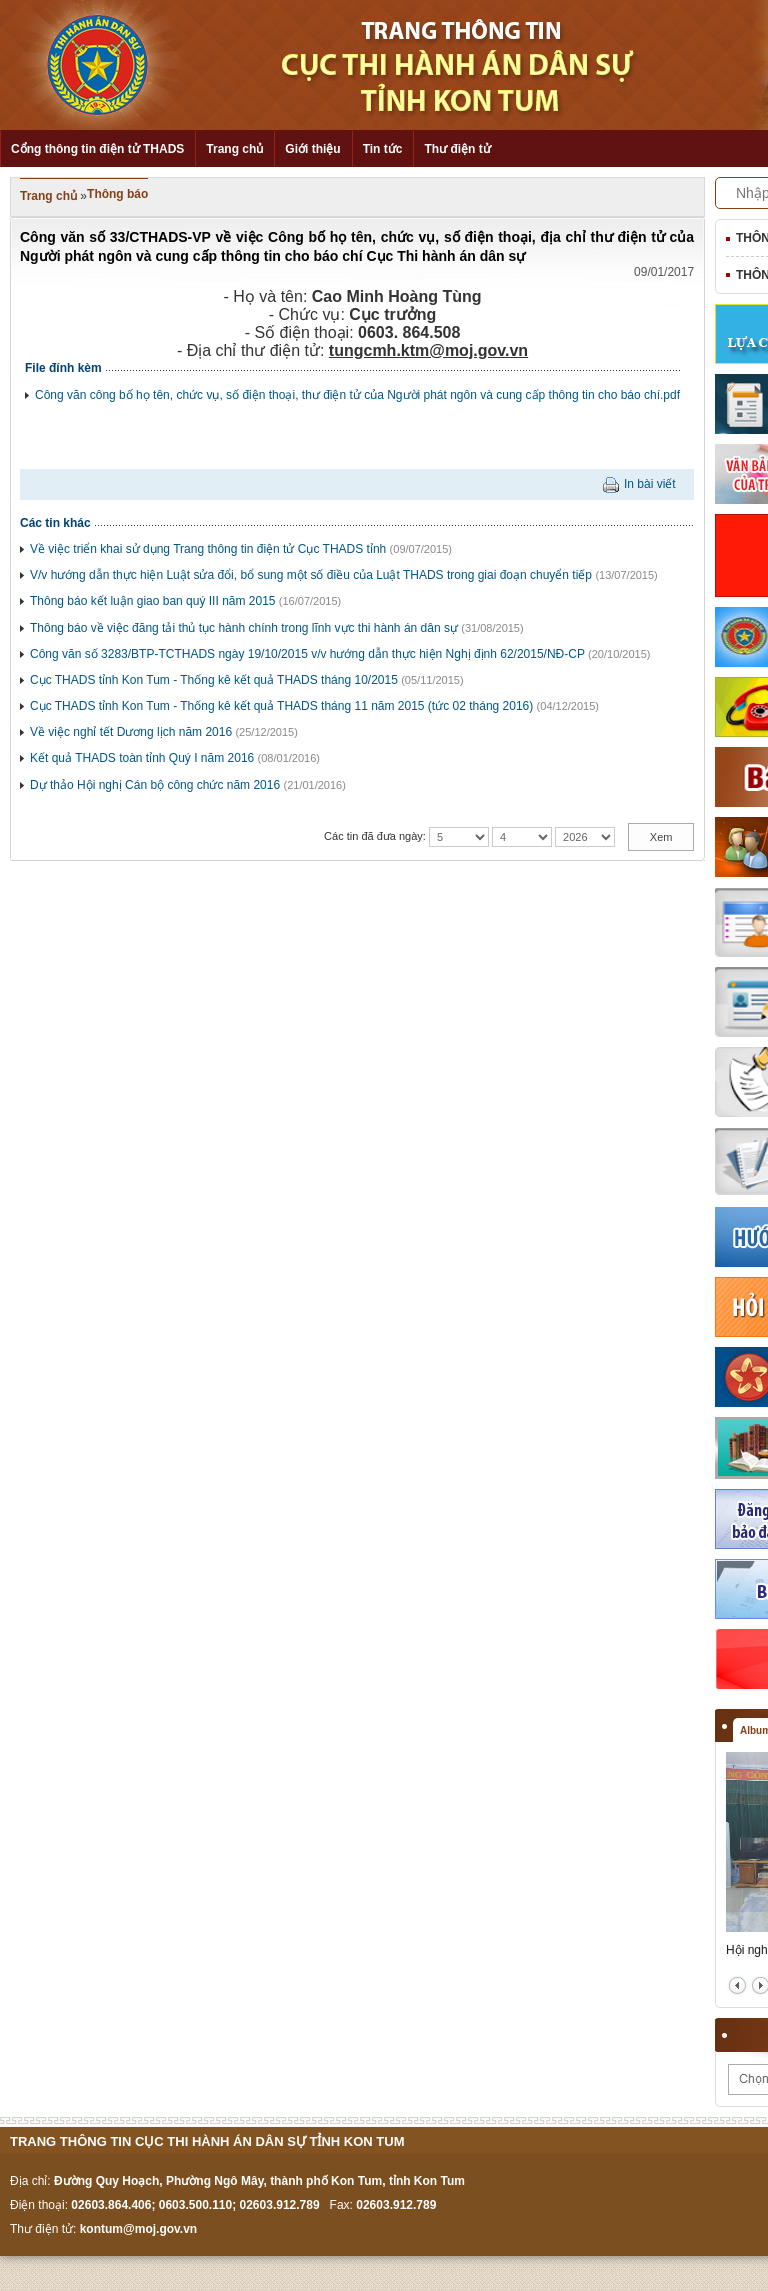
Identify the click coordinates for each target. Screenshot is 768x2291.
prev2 (737, 1985)
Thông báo (117, 194)
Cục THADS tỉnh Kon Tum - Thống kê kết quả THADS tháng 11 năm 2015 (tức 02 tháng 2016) (281, 706)
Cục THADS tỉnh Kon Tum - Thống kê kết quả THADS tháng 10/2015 (214, 680)
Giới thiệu (312, 149)
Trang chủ (234, 149)
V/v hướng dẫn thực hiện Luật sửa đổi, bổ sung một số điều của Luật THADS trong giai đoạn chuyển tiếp (311, 575)
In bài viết (650, 484)
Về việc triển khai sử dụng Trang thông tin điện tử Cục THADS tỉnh (208, 549)
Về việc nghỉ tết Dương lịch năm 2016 (131, 732)
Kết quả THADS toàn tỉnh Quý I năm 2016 (142, 758)
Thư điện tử (457, 149)
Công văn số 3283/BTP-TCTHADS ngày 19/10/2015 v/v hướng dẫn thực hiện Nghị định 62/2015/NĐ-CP (307, 654)
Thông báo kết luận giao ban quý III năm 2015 (153, 601)
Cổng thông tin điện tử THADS (97, 149)
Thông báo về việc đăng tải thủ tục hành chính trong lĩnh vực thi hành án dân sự (244, 628)
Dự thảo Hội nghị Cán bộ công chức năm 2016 (155, 785)
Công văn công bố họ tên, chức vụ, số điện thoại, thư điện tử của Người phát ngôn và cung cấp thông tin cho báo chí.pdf (357, 395)
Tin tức (383, 149)
